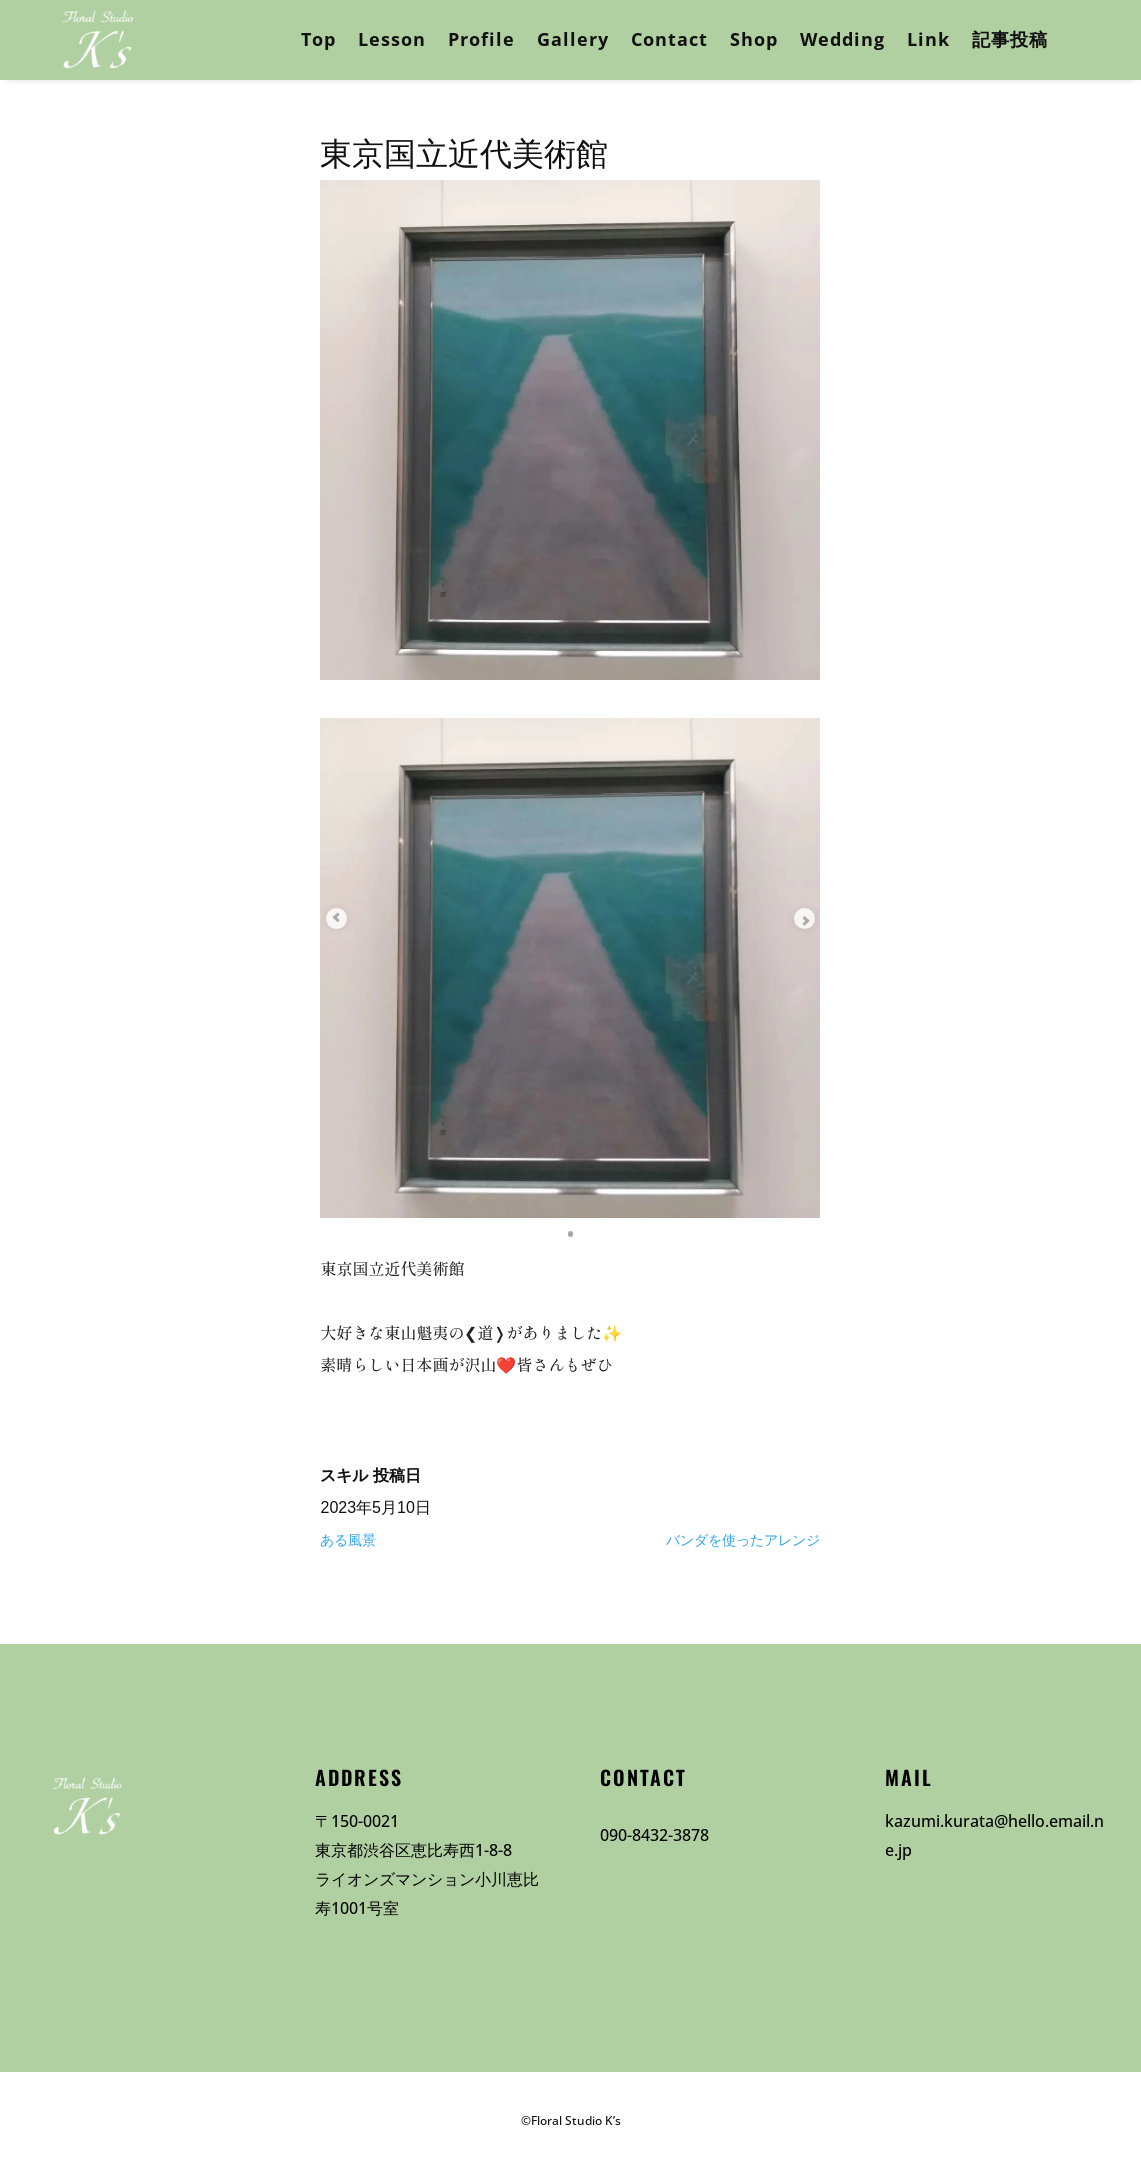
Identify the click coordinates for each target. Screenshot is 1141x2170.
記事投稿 (1010, 39)
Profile (481, 39)
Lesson (392, 39)
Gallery (573, 39)
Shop (754, 39)
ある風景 (348, 1540)
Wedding (842, 39)
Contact (669, 39)
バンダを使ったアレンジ (743, 1540)
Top (318, 39)
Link (928, 39)
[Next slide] (790, 918)
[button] (570, 1232)
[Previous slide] (350, 918)
